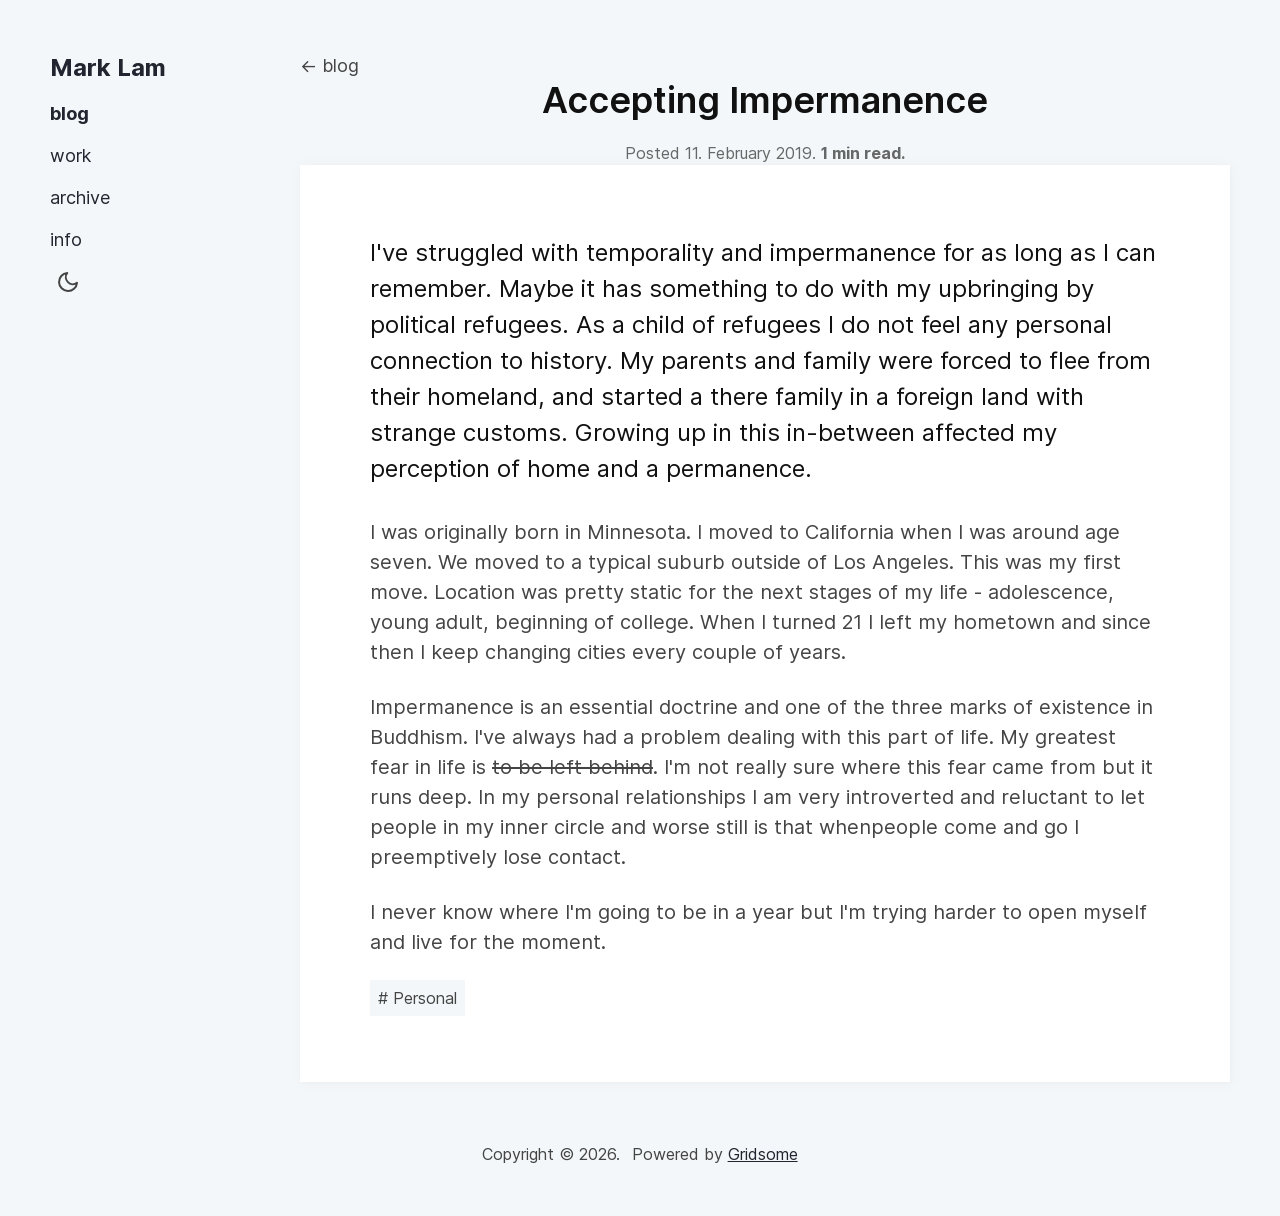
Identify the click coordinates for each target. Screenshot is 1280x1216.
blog (69, 113)
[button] (68, 283)
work (70, 155)
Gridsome (763, 1154)
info (66, 239)
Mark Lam (108, 67)
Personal (417, 998)
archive (80, 197)
